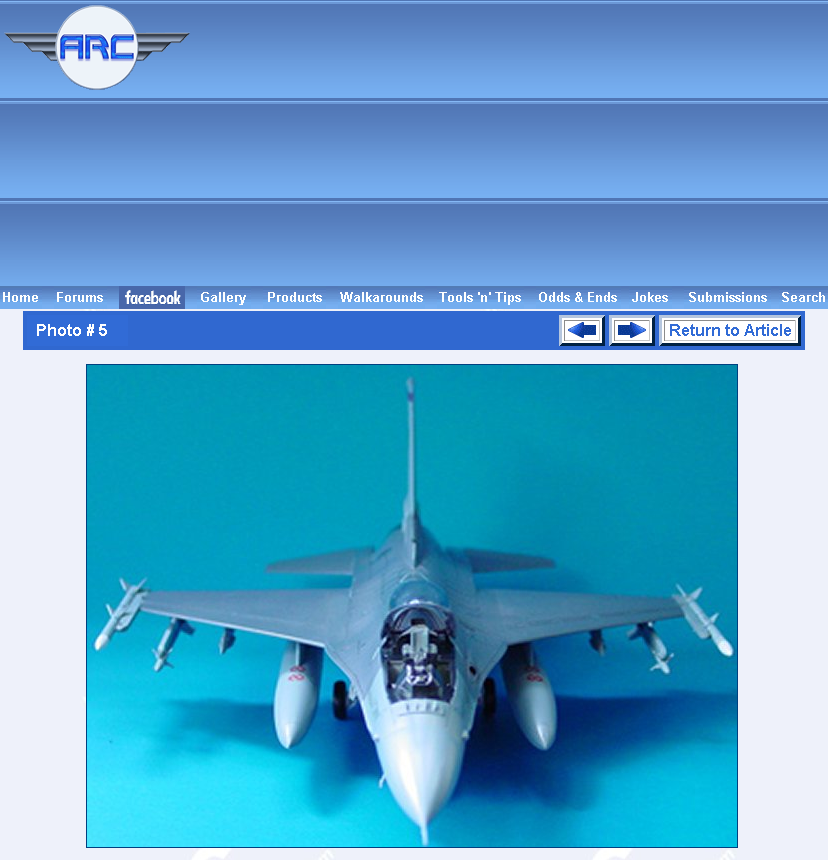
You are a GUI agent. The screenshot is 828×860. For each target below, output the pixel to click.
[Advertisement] (512, 143)
